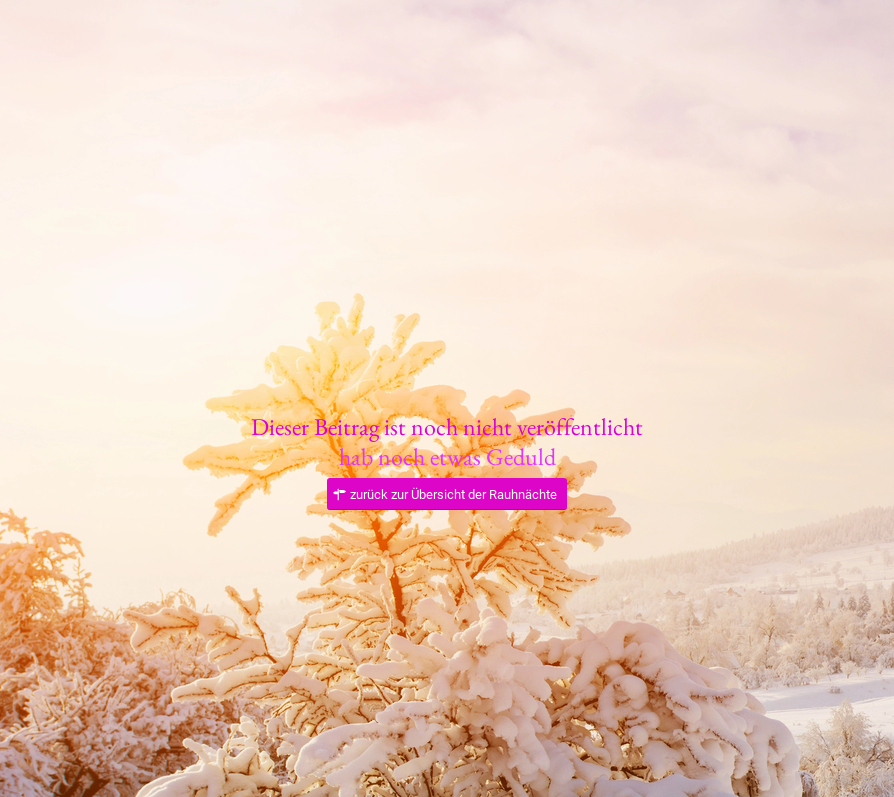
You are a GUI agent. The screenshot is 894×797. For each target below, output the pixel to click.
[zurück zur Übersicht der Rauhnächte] (447, 494)
